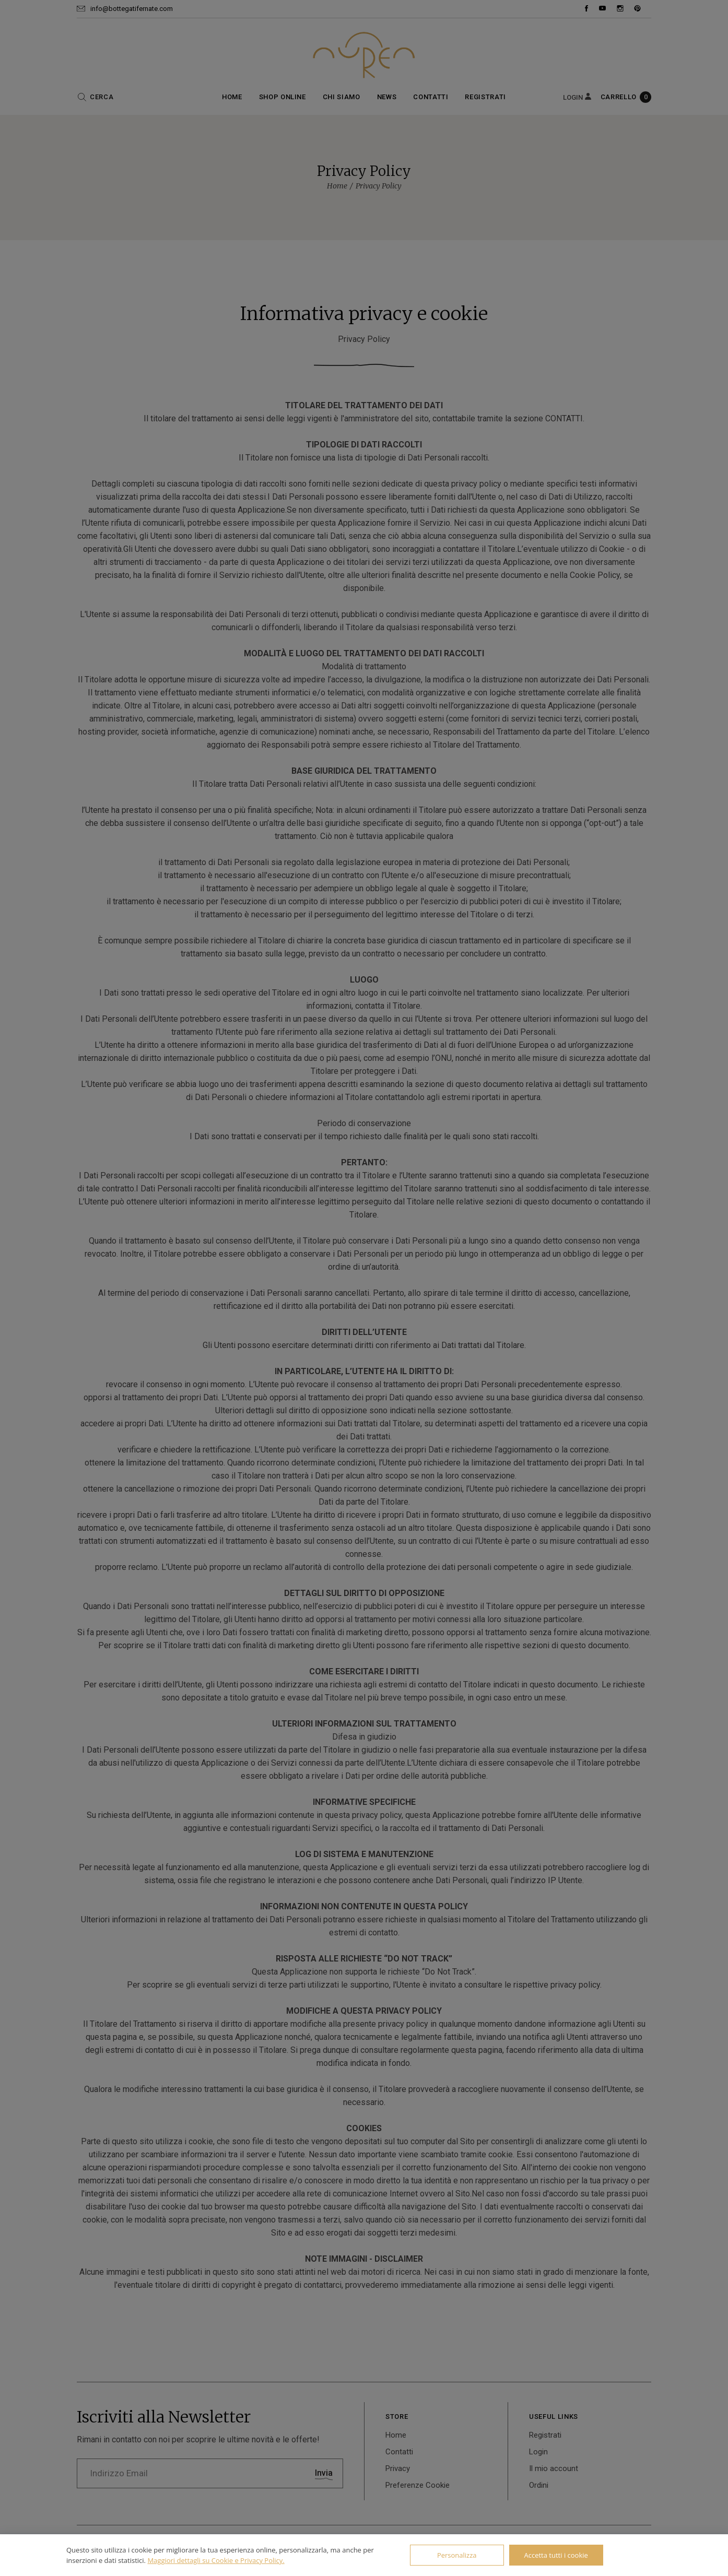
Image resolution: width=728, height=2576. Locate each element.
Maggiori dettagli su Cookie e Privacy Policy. (215, 2560)
